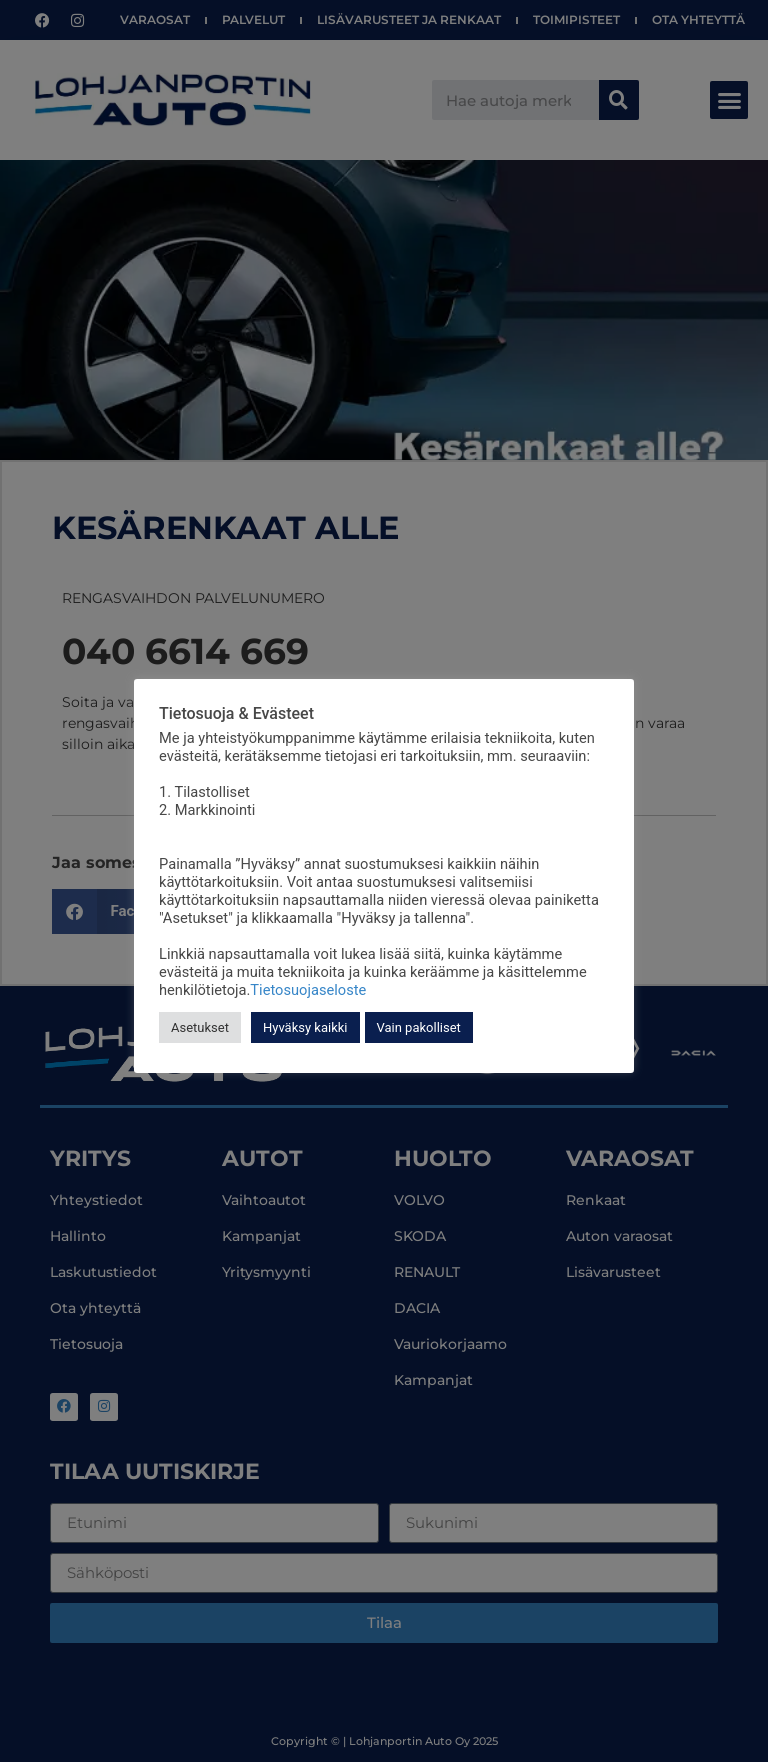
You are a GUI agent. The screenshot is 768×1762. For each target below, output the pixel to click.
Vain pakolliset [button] (419, 1027)
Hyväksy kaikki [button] (305, 1027)
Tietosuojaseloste (308, 990)
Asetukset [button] (200, 1027)
